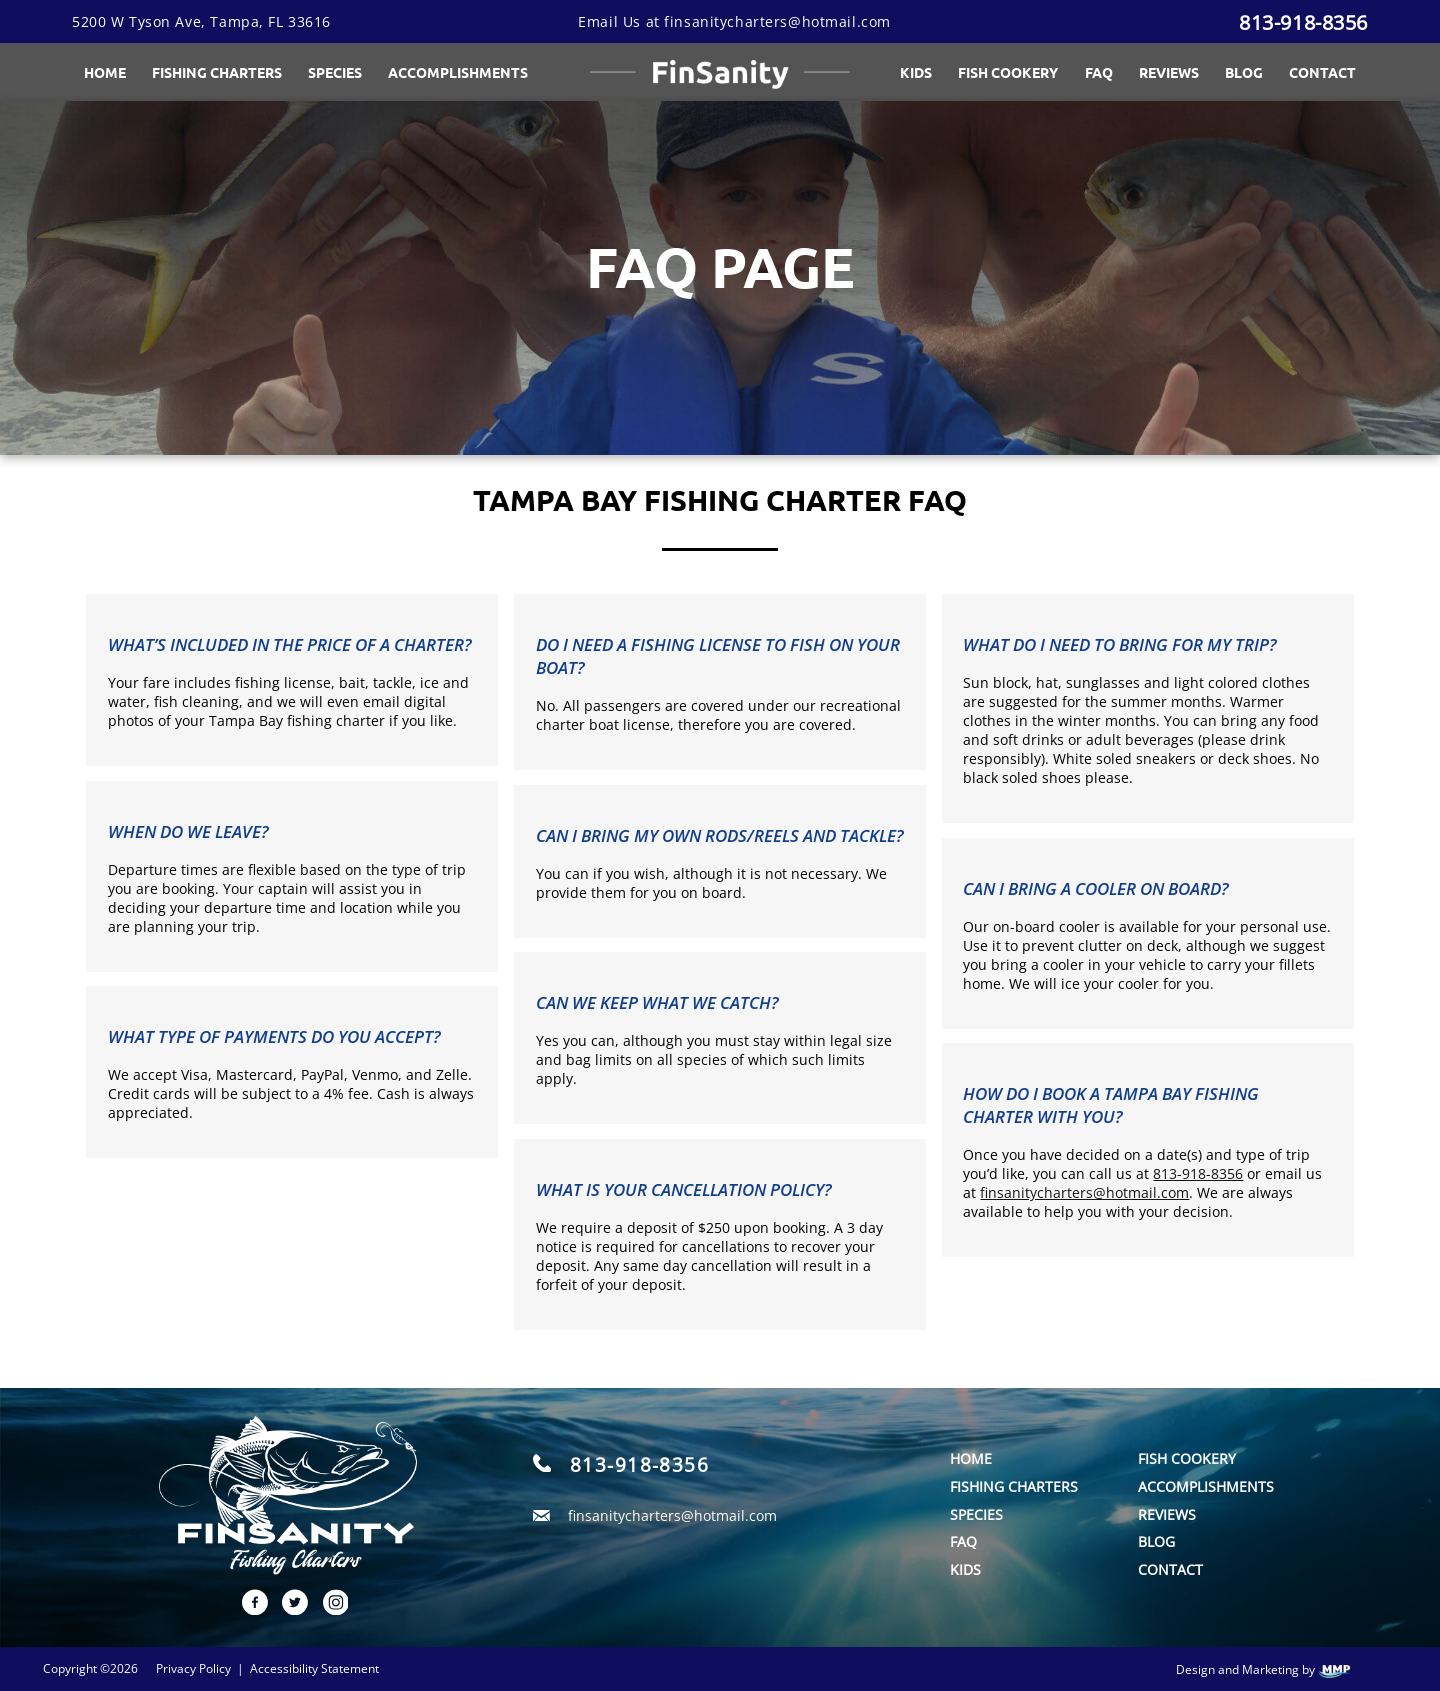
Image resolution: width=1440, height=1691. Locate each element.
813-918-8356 (1303, 22)
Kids (916, 72)
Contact (1322, 72)
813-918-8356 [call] (639, 1464)
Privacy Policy (193, 1668)
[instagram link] (328, 1609)
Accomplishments (1206, 1486)
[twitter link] (288, 1609)
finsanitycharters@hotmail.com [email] (672, 1515)
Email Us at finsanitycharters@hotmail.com (734, 21)
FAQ (1099, 72)
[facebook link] (248, 1609)
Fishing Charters (217, 72)
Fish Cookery (1008, 72)
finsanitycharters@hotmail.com (1084, 1192)
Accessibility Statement (314, 1668)
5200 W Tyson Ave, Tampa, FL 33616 (201, 21)
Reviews (1169, 72)
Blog (1244, 72)
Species (335, 72)
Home (105, 72)
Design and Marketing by (1263, 1670)
